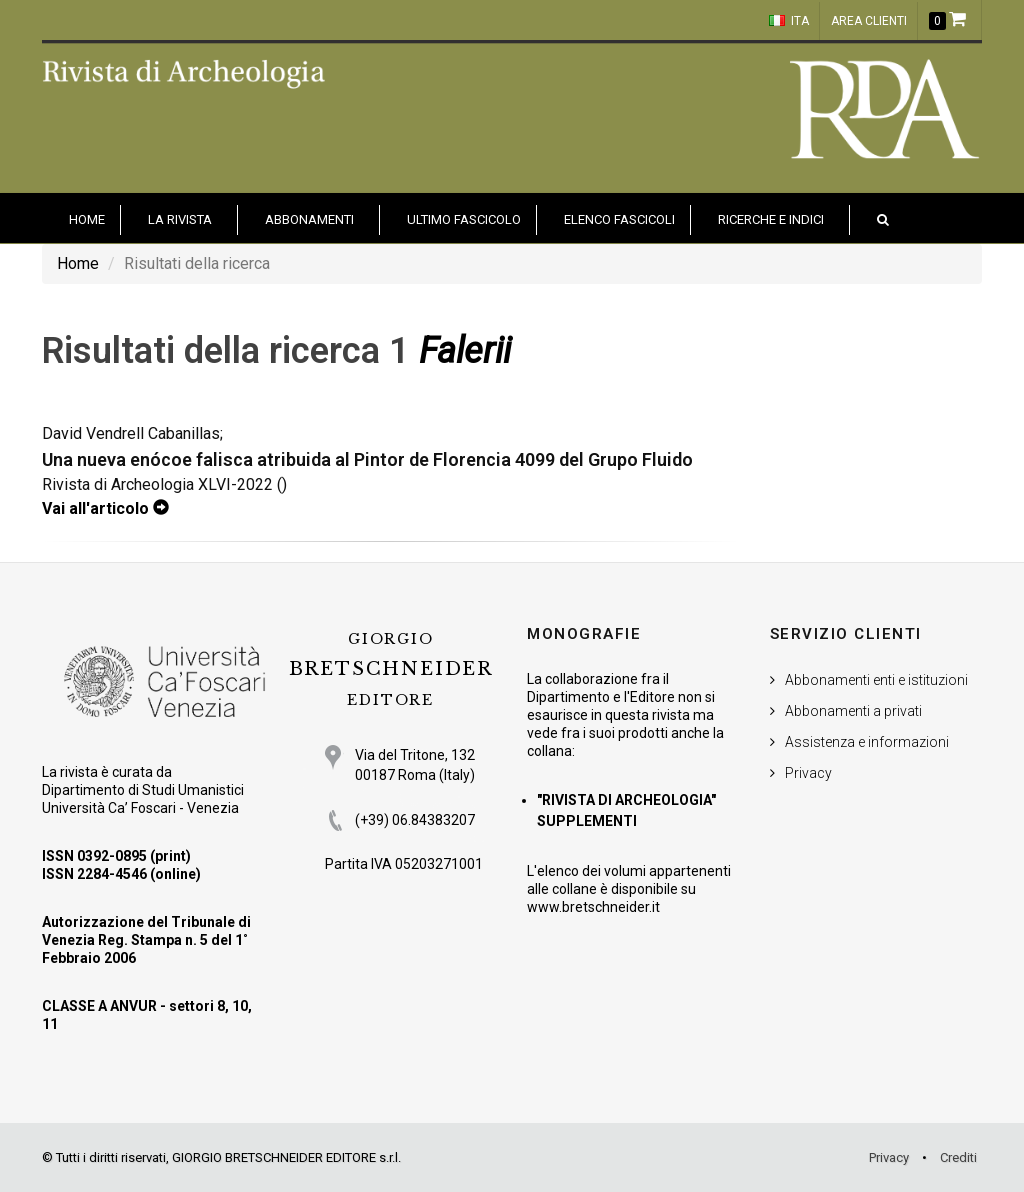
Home (78, 263)
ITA (789, 21)
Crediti (958, 1157)
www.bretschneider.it (593, 907)
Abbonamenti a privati (853, 711)
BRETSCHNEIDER (391, 669)
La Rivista (180, 219)
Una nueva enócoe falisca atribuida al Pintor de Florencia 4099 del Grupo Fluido (367, 459)
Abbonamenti (309, 219)
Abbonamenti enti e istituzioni (876, 680)
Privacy (808, 773)
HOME (87, 219)
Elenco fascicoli (619, 219)
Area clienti (869, 21)
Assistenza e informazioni (867, 742)
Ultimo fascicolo (464, 219)
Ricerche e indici (771, 219)
